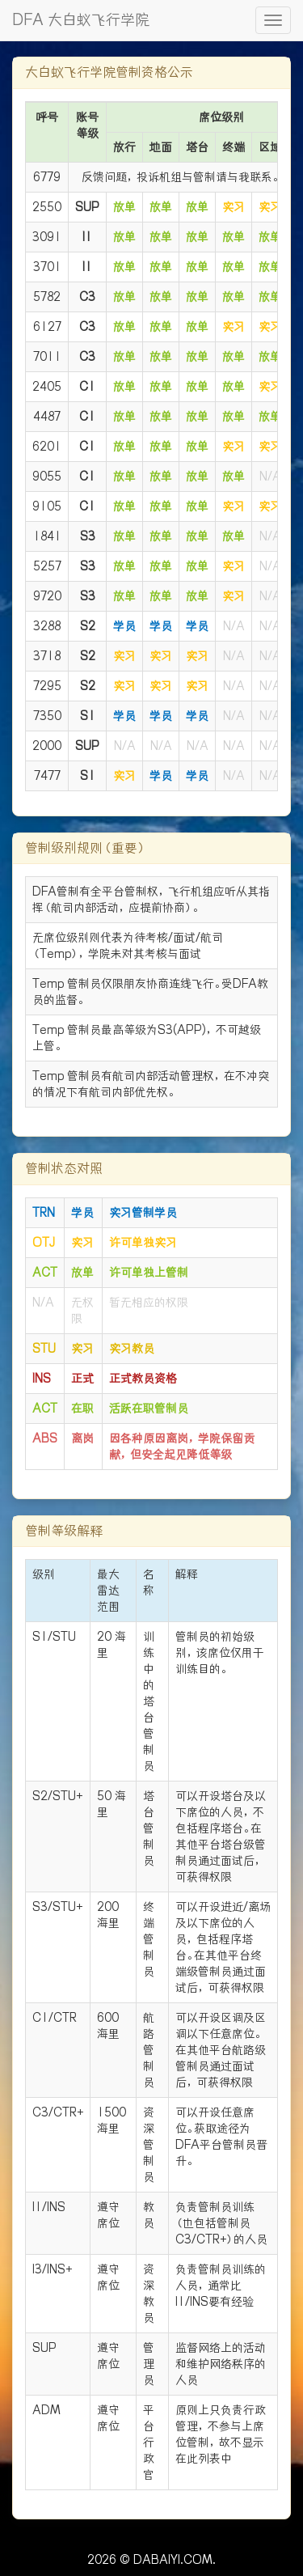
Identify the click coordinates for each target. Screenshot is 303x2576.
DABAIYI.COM (173, 2560)
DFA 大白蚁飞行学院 (80, 20)
